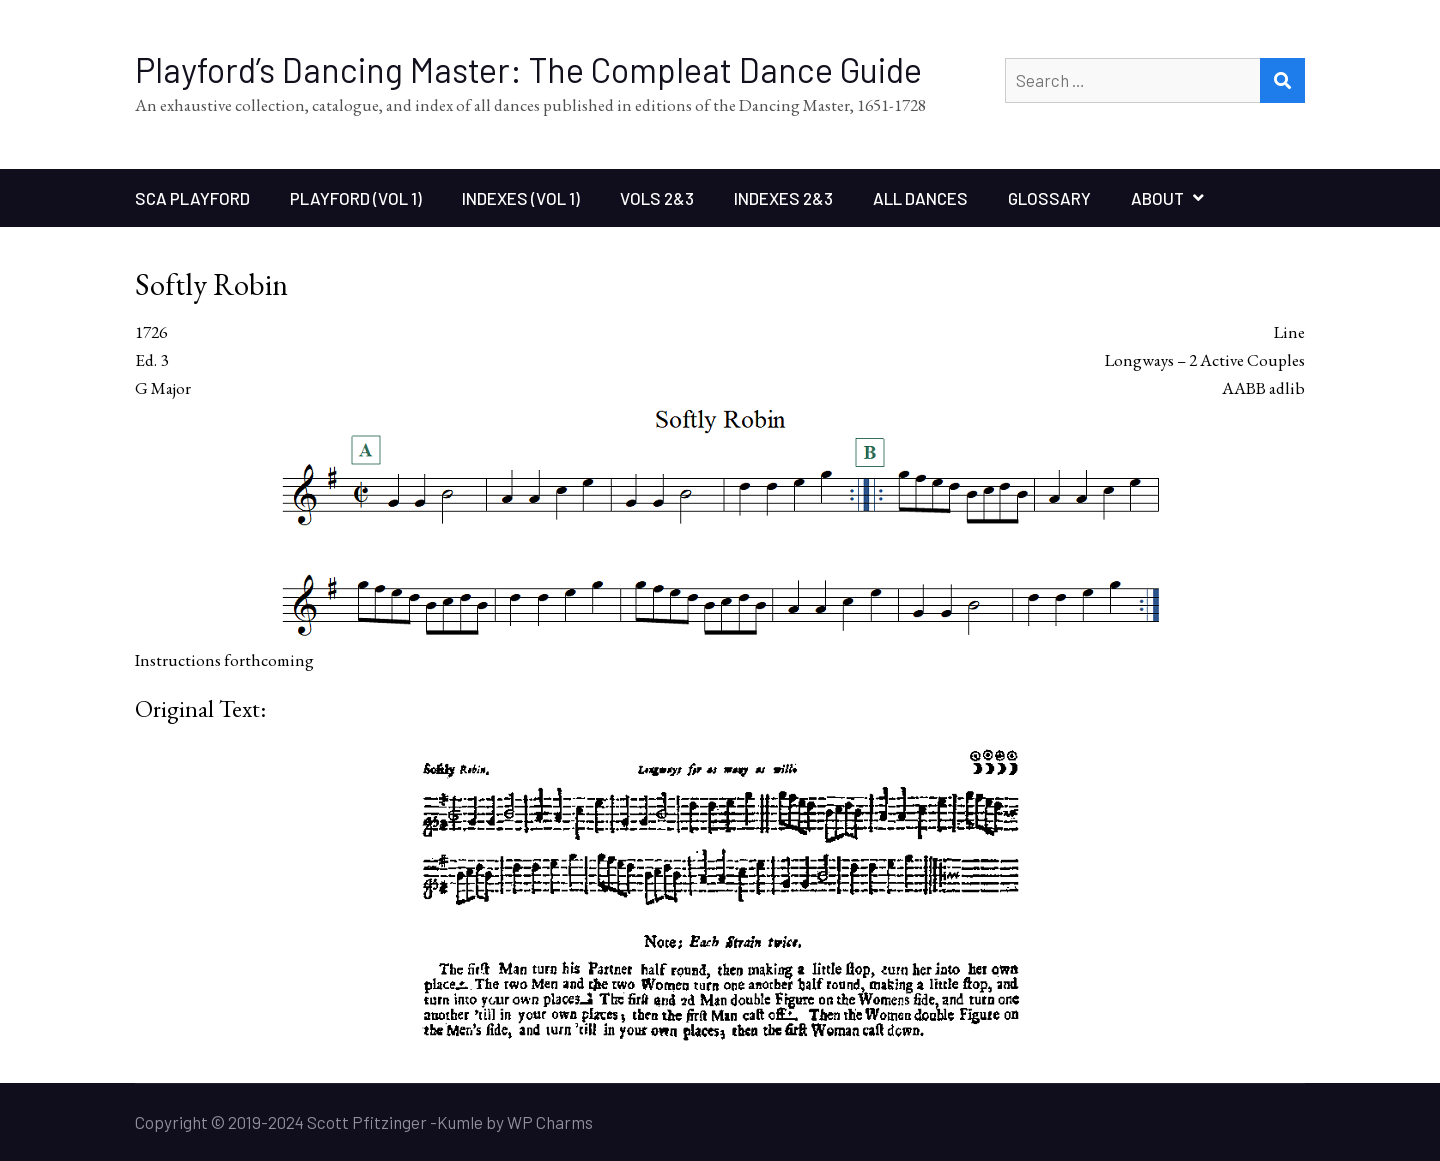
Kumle (460, 1122)
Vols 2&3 (657, 198)
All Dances (920, 198)
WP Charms (550, 1122)
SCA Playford (192, 198)
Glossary (1049, 198)
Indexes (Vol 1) (521, 198)
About (1157, 198)
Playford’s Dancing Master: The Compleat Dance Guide (528, 69)
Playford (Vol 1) (356, 198)
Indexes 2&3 (783, 198)
